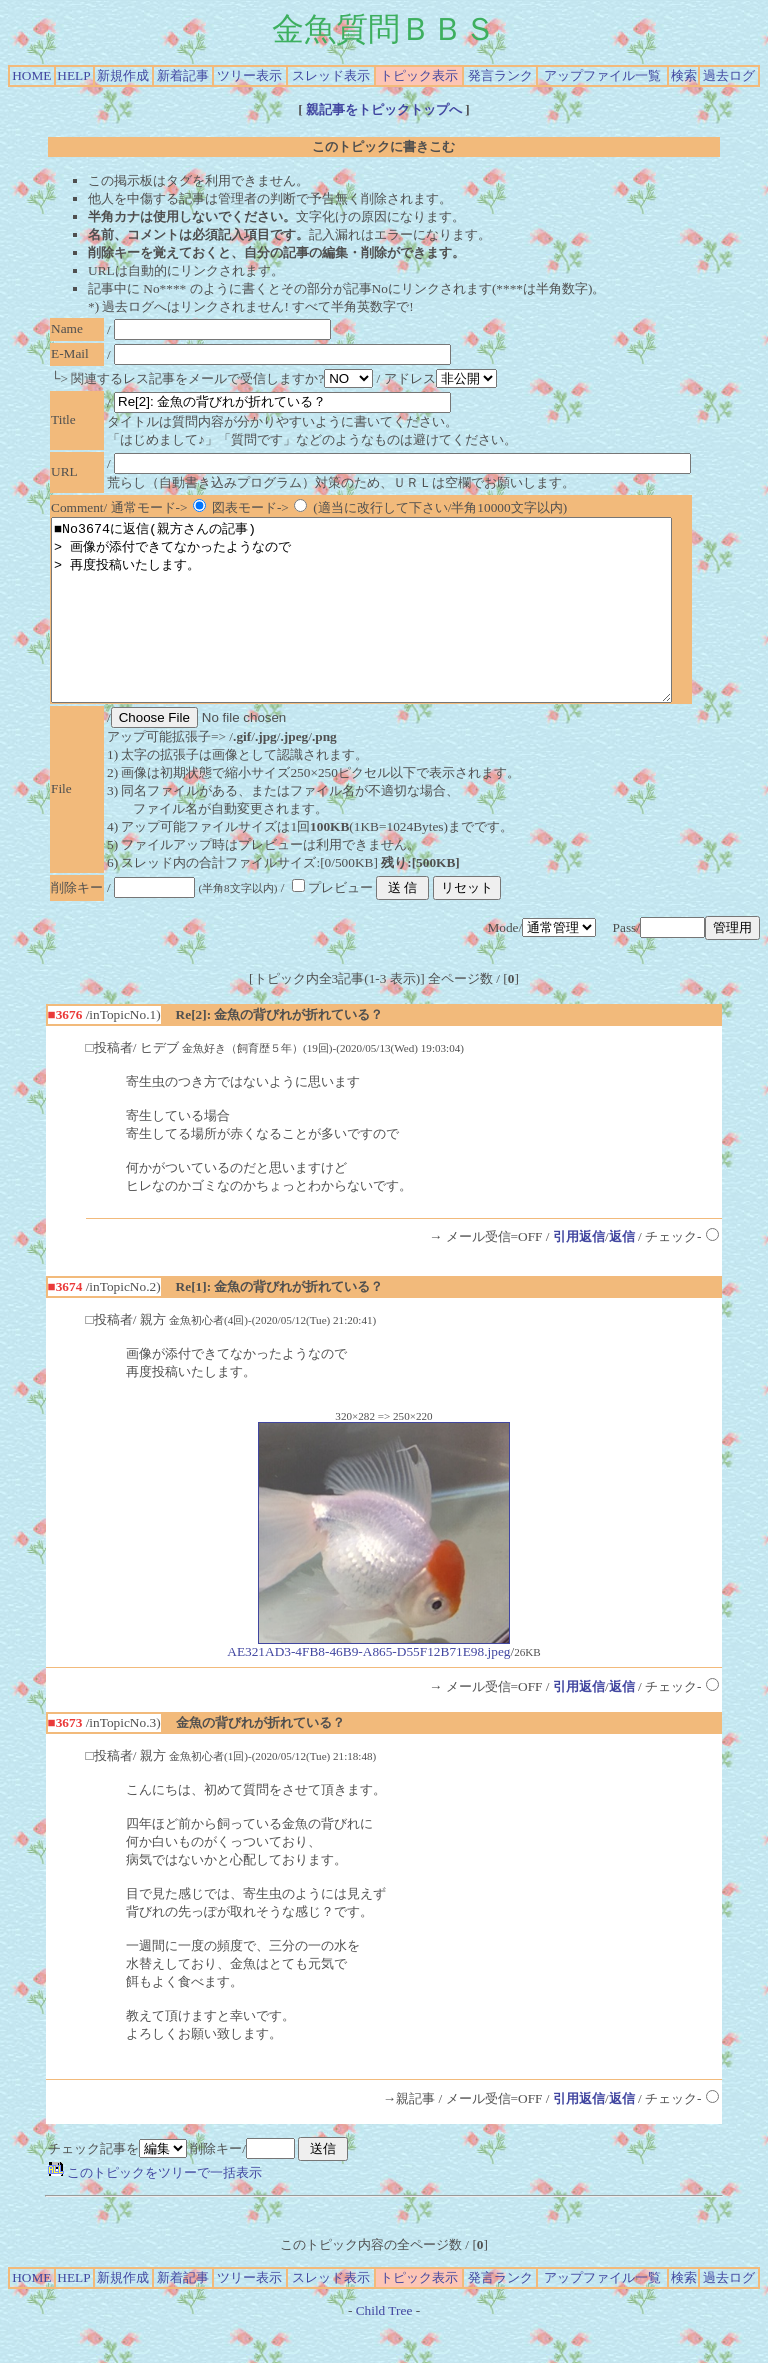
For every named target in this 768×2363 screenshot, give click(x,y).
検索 (684, 75)
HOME (31, 75)
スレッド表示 (331, 75)
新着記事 (183, 75)
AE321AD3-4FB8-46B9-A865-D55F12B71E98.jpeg (368, 1681)
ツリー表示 (249, 75)
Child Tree (384, 2346)
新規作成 (123, 75)
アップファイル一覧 (602, 75)
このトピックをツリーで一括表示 (155, 2208)
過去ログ (729, 75)
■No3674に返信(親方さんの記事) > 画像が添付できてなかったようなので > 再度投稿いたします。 (399, 628)
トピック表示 (419, 75)
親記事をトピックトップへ (384, 109)
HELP (73, 75)
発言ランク (500, 75)
